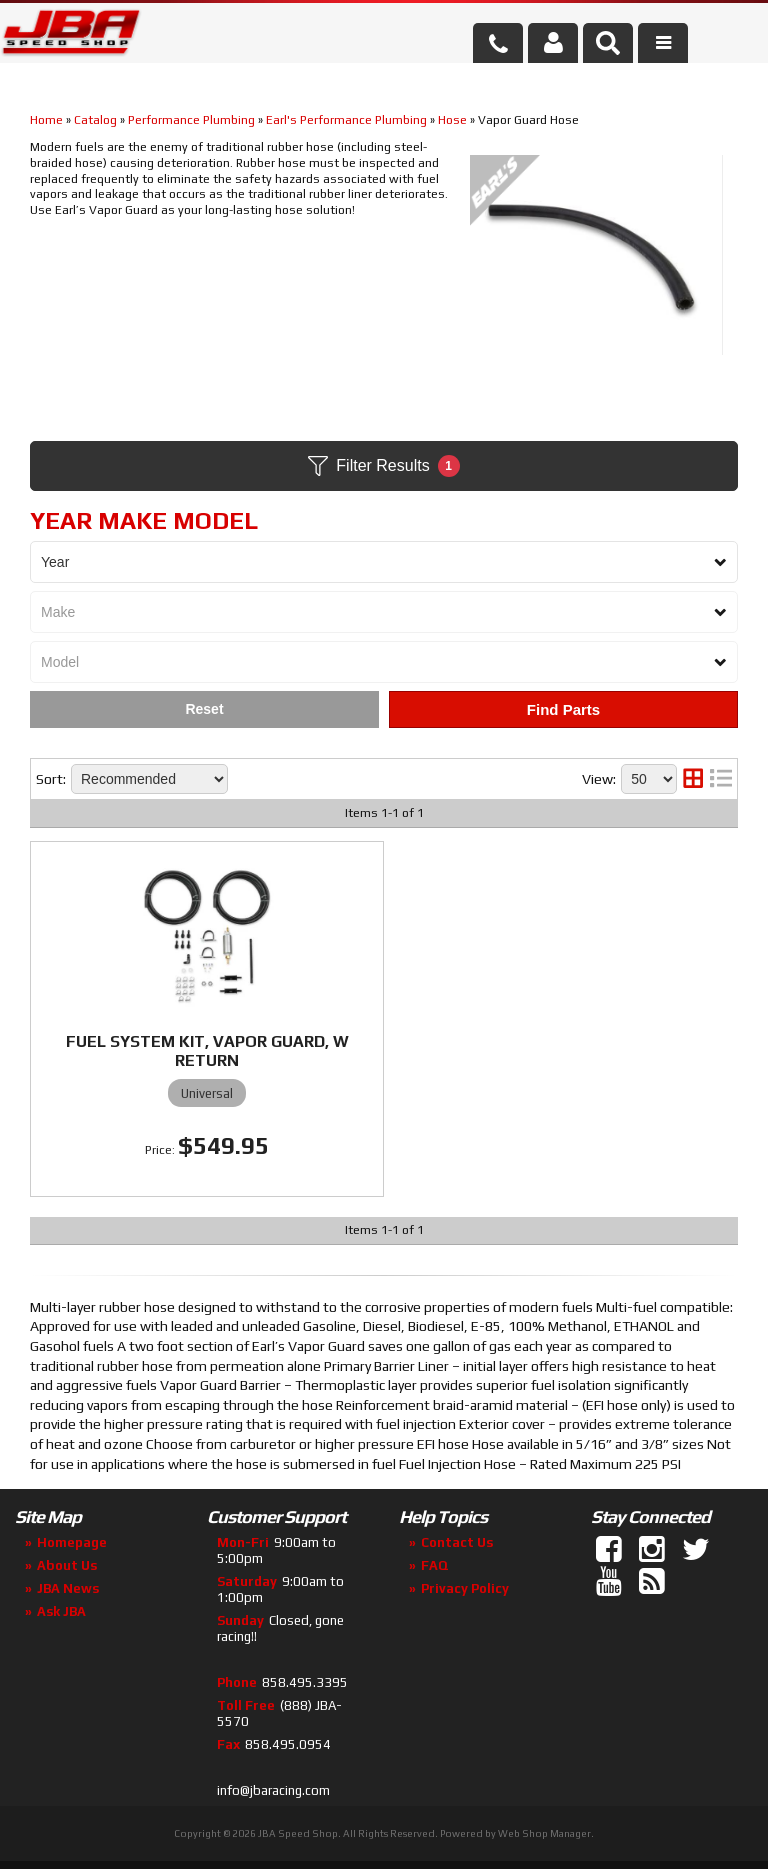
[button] (608, 43)
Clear (204, 709)
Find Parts (563, 709)
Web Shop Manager (544, 1833)
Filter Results (383, 466)
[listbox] (384, 562)
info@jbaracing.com (273, 1790)
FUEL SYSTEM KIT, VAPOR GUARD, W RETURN (207, 1051)
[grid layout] (693, 779)
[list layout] (721, 779)
